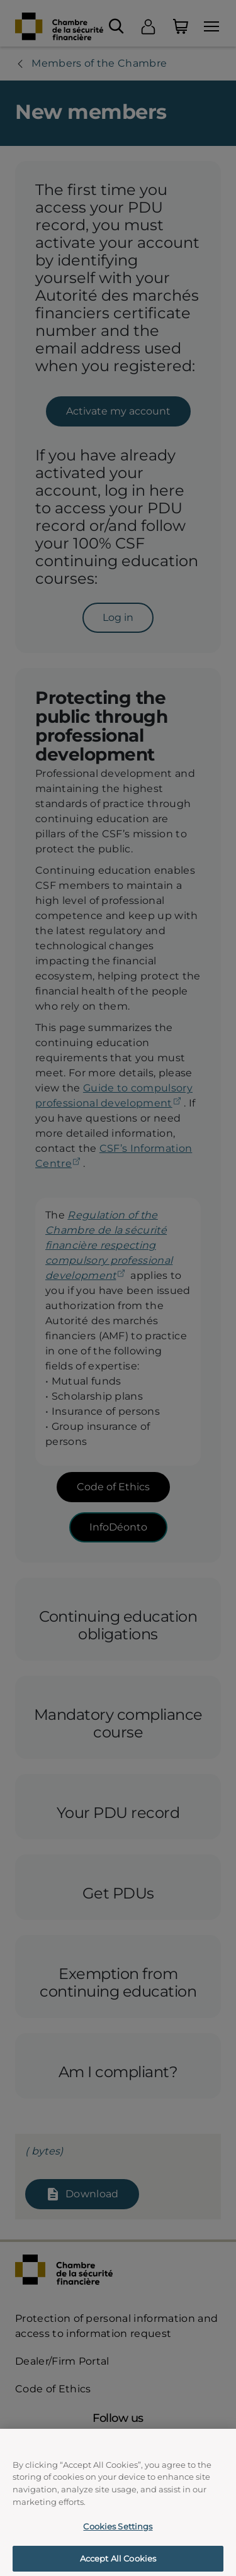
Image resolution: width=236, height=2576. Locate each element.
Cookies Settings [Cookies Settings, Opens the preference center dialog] (117, 2536)
